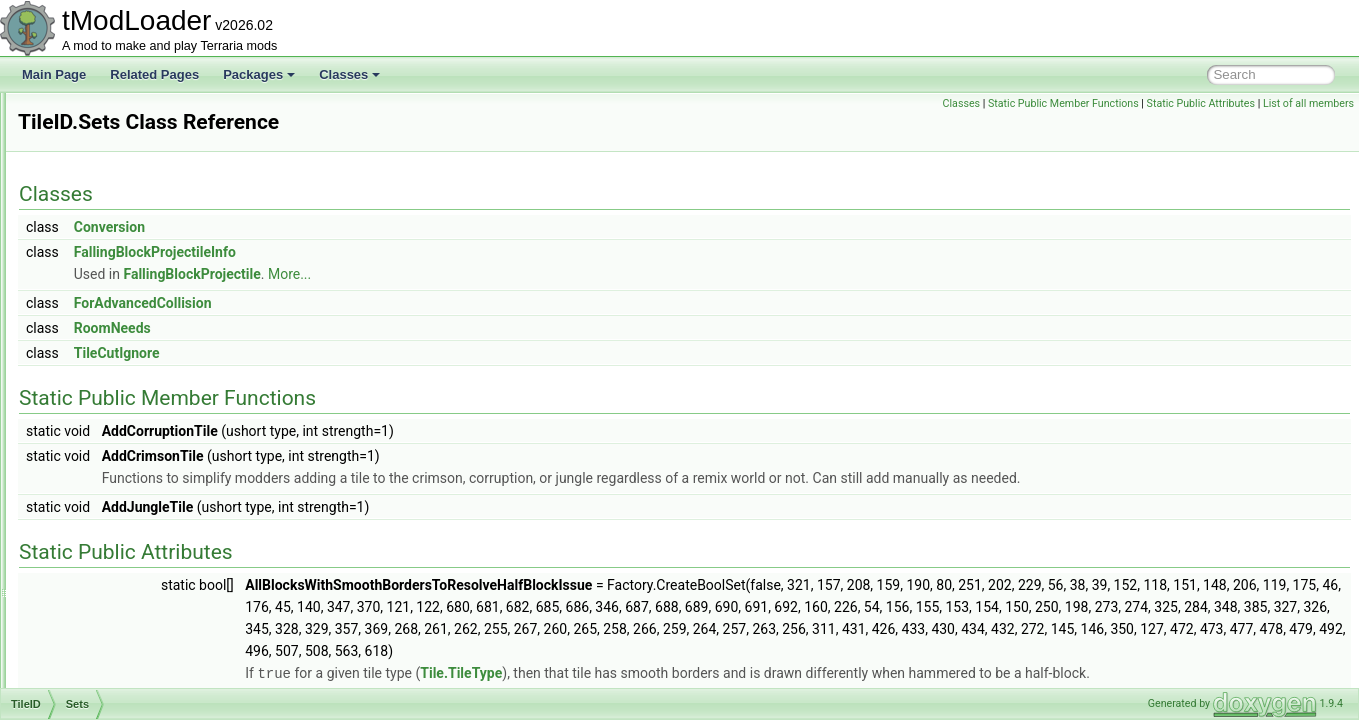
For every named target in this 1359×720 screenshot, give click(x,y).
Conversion (359, 227)
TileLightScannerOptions (131, 466)
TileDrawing (97, 224)
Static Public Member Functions (1063, 103)
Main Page (54, 74)
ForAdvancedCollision (393, 303)
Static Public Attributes (1201, 103)
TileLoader (94, 488)
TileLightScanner (111, 444)
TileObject (93, 576)
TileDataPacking (109, 136)
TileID (81, 378)
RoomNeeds (362, 328)
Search (101, 422)
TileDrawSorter (106, 246)
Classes (349, 74)
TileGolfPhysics (107, 356)
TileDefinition (100, 158)
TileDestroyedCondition (128, 180)
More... (539, 274)
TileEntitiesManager (119, 268)
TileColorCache (107, 114)
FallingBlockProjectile (441, 274)
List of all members (1308, 103)
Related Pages (154, 74)
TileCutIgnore (367, 353)
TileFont (87, 334)
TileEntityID (96, 312)
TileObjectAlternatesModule (139, 598)
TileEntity (90, 290)
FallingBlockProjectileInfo (405, 252)
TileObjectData (105, 664)
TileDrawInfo (99, 202)
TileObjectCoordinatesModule (145, 642)
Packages (259, 74)
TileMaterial (97, 532)
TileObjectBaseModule (126, 620)
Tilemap (87, 510)
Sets (94, 400)
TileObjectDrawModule (126, 686)
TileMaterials (100, 554)
